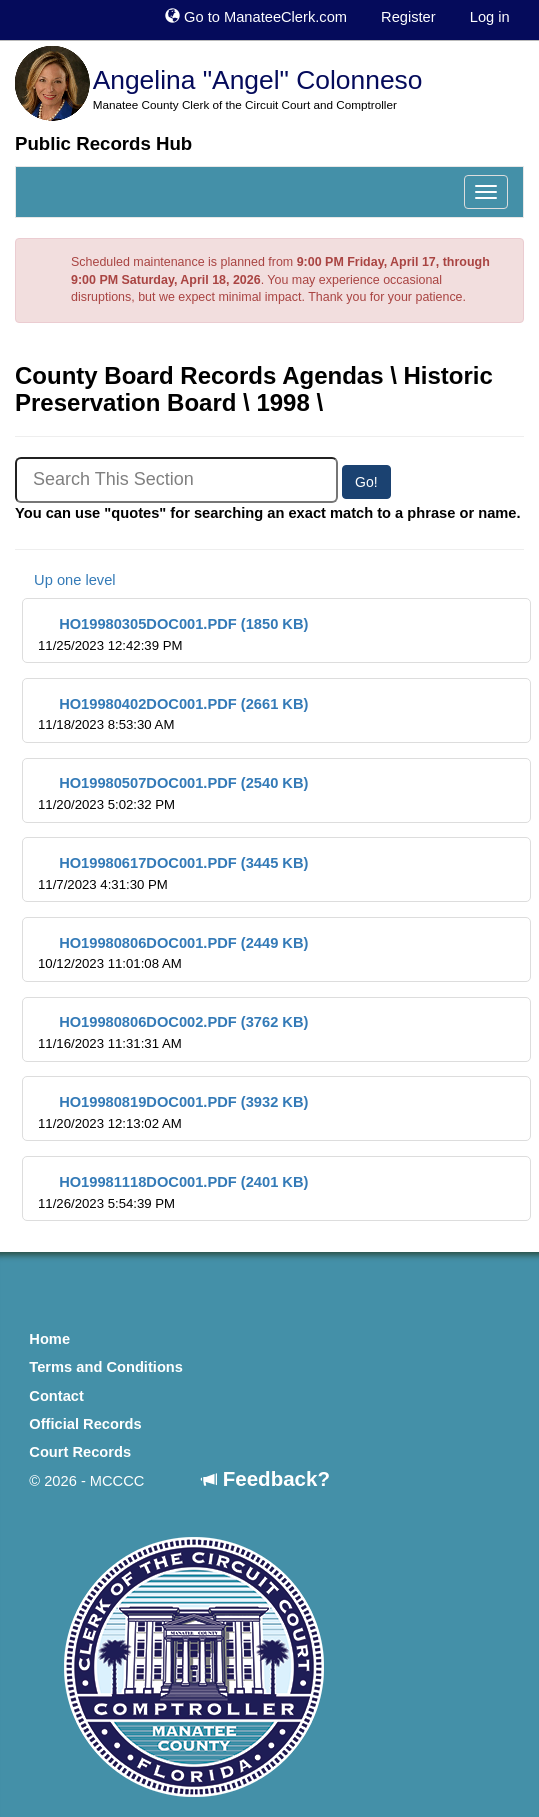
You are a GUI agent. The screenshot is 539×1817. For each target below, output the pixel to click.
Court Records (80, 1452)
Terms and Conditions (106, 1367)
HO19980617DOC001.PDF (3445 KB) (173, 873)
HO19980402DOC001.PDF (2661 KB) (173, 714)
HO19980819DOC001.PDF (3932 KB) (173, 1112)
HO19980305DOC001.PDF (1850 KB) (173, 634)
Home (49, 1339)
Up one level (65, 580)
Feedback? (266, 1478)
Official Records (85, 1424)
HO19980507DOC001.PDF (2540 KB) (173, 793)
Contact (56, 1396)
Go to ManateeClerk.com (256, 17)
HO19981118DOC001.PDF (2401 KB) (173, 1192)
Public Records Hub (103, 143)
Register (408, 17)
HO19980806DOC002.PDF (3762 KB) (173, 1032)
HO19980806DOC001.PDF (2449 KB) (173, 953)
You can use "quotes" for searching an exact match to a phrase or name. (268, 513)
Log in (490, 17)
